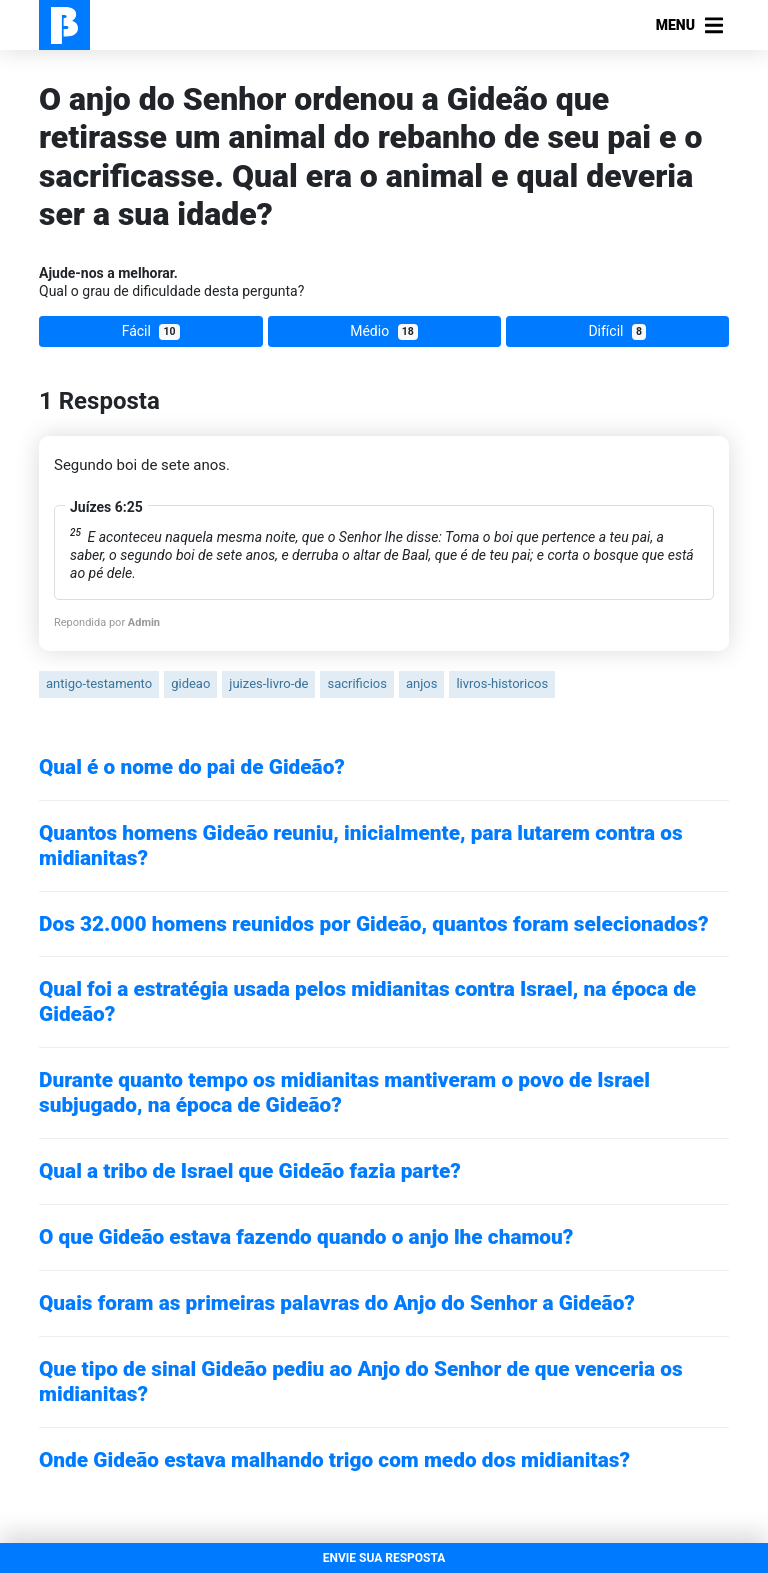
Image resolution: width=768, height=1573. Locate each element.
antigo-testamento (99, 683)
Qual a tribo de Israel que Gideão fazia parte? (250, 1171)
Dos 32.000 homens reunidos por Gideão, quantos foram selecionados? (374, 924)
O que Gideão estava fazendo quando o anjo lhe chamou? (306, 1237)
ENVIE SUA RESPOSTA (384, 1558)
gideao (190, 683)
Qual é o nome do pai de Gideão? (192, 767)
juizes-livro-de (268, 683)
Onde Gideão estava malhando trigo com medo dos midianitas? (334, 1460)
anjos (421, 683)
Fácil (151, 331)
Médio (384, 331)
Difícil (617, 331)
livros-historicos (502, 683)
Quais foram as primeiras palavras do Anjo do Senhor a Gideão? (337, 1303)
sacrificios (356, 683)
